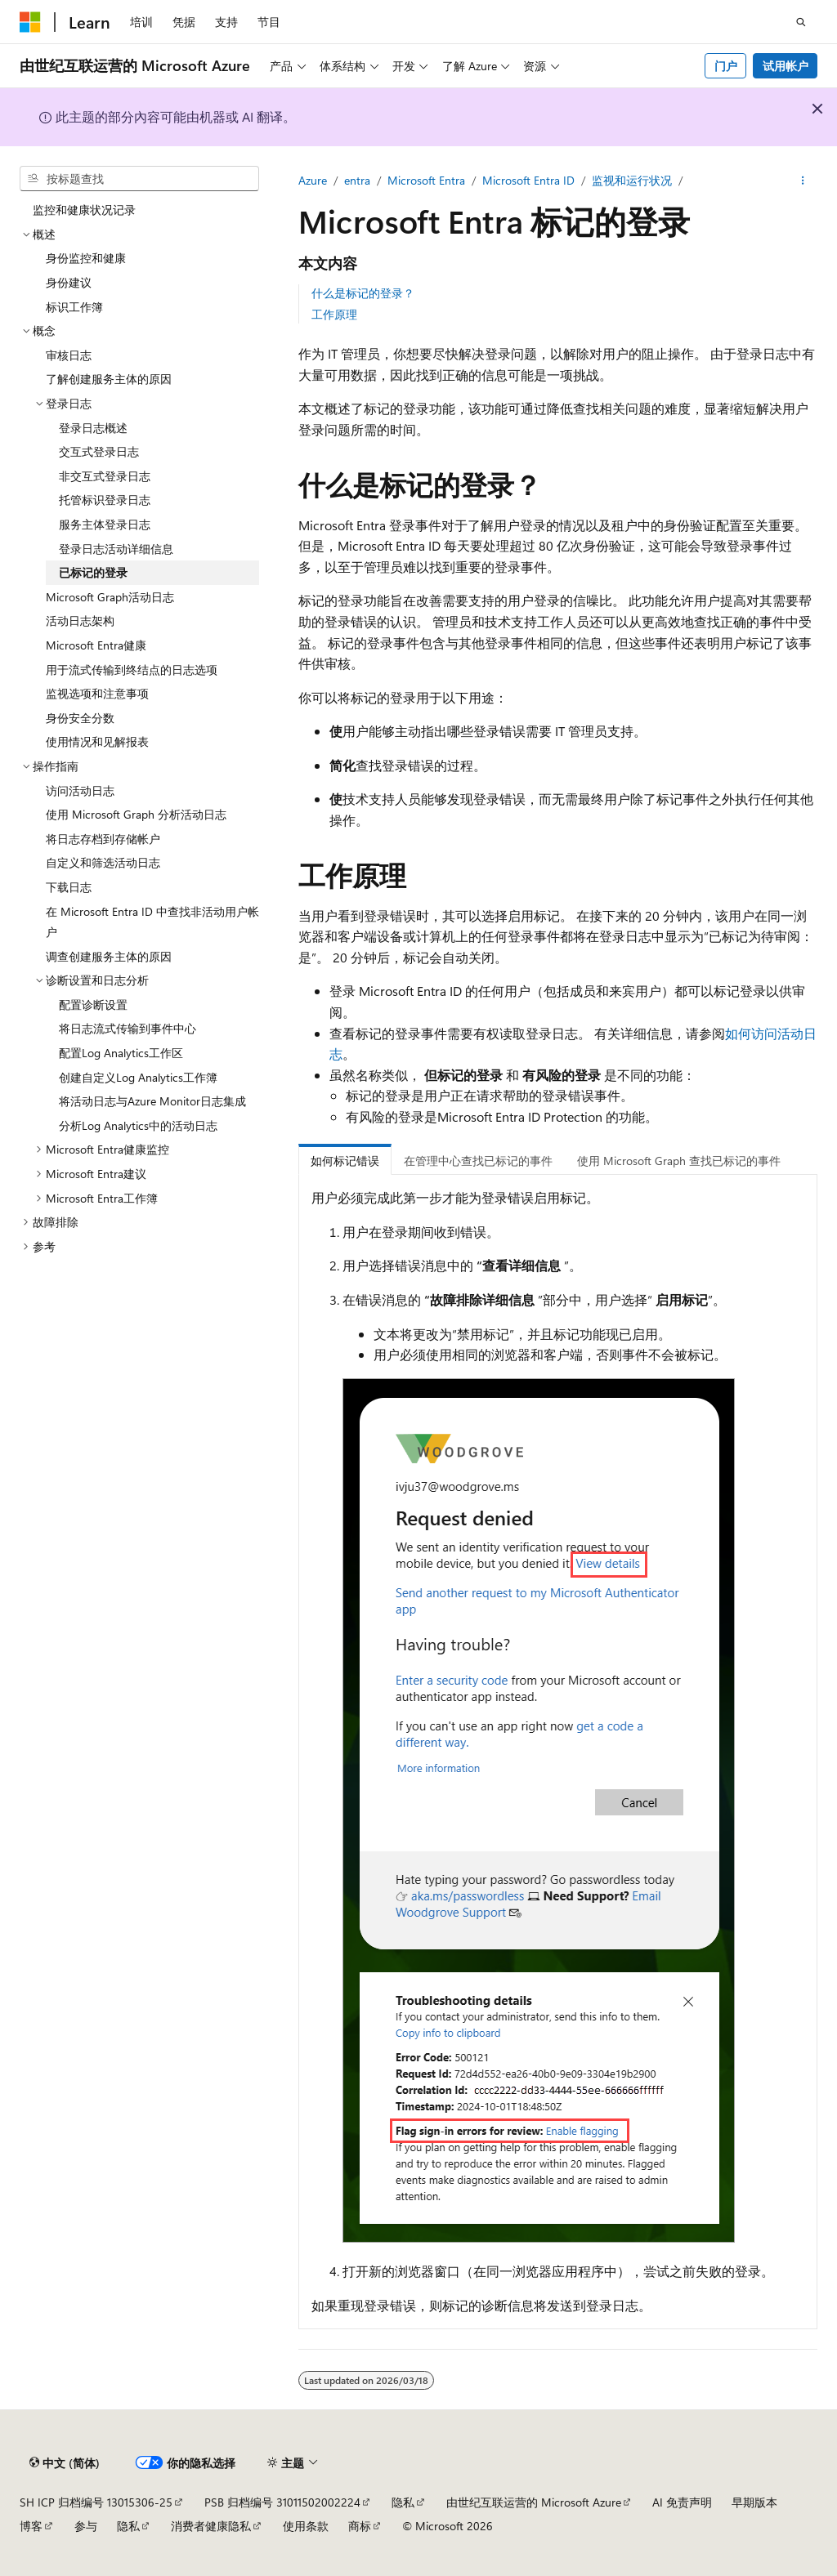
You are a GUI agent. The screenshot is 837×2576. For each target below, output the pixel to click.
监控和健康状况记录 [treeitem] (84, 209)
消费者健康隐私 (211, 2526)
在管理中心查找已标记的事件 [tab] (478, 1160)
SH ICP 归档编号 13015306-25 (96, 2502)
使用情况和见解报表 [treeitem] (97, 741)
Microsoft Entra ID (528, 180)
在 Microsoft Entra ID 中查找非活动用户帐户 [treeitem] (152, 922)
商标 (359, 2526)
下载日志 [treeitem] (69, 887)
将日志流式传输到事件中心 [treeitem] (127, 1028)
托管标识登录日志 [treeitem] (104, 499)
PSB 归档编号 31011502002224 (282, 2502)
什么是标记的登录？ (362, 293)
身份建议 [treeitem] (69, 282)
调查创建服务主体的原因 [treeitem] (109, 956)
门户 (725, 66)
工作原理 (334, 314)
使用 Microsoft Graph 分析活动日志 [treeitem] (136, 814)
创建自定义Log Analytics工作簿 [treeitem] (138, 1077)
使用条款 (306, 2526)
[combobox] (139, 179)
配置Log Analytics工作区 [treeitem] (121, 1052)
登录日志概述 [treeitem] (93, 427)
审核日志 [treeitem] (69, 355)
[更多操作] (803, 180)
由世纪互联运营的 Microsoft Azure (533, 2502)
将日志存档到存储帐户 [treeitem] (103, 838)
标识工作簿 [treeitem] (74, 307)
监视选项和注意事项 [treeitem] (97, 693)
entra (357, 180)
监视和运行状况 (632, 180)
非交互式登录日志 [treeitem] (104, 476)
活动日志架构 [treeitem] (80, 620)
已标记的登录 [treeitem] (93, 572)
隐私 (403, 2502)
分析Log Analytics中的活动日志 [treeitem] (138, 1125)
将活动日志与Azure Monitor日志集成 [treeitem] (152, 1101)
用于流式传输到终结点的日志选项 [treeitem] (131, 669)
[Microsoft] (30, 22)
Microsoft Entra (426, 180)
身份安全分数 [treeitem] (80, 717)
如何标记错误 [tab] (345, 1160)
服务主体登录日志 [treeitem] (104, 524)
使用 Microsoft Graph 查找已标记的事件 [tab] (679, 1160)
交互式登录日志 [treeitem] (99, 451)
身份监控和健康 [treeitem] (86, 258)
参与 (85, 2526)
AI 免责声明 (682, 2502)
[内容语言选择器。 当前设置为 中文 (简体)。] (65, 2462)
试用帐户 (785, 66)
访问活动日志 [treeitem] (80, 790)
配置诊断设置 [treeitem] (93, 1004)
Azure (312, 180)
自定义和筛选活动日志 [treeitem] (103, 862)
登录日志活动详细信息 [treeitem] (116, 548)
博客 (31, 2526)
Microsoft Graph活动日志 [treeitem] (110, 597)
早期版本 (754, 2502)
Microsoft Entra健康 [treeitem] (96, 645)
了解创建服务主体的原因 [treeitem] (109, 378)
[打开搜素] (801, 22)
